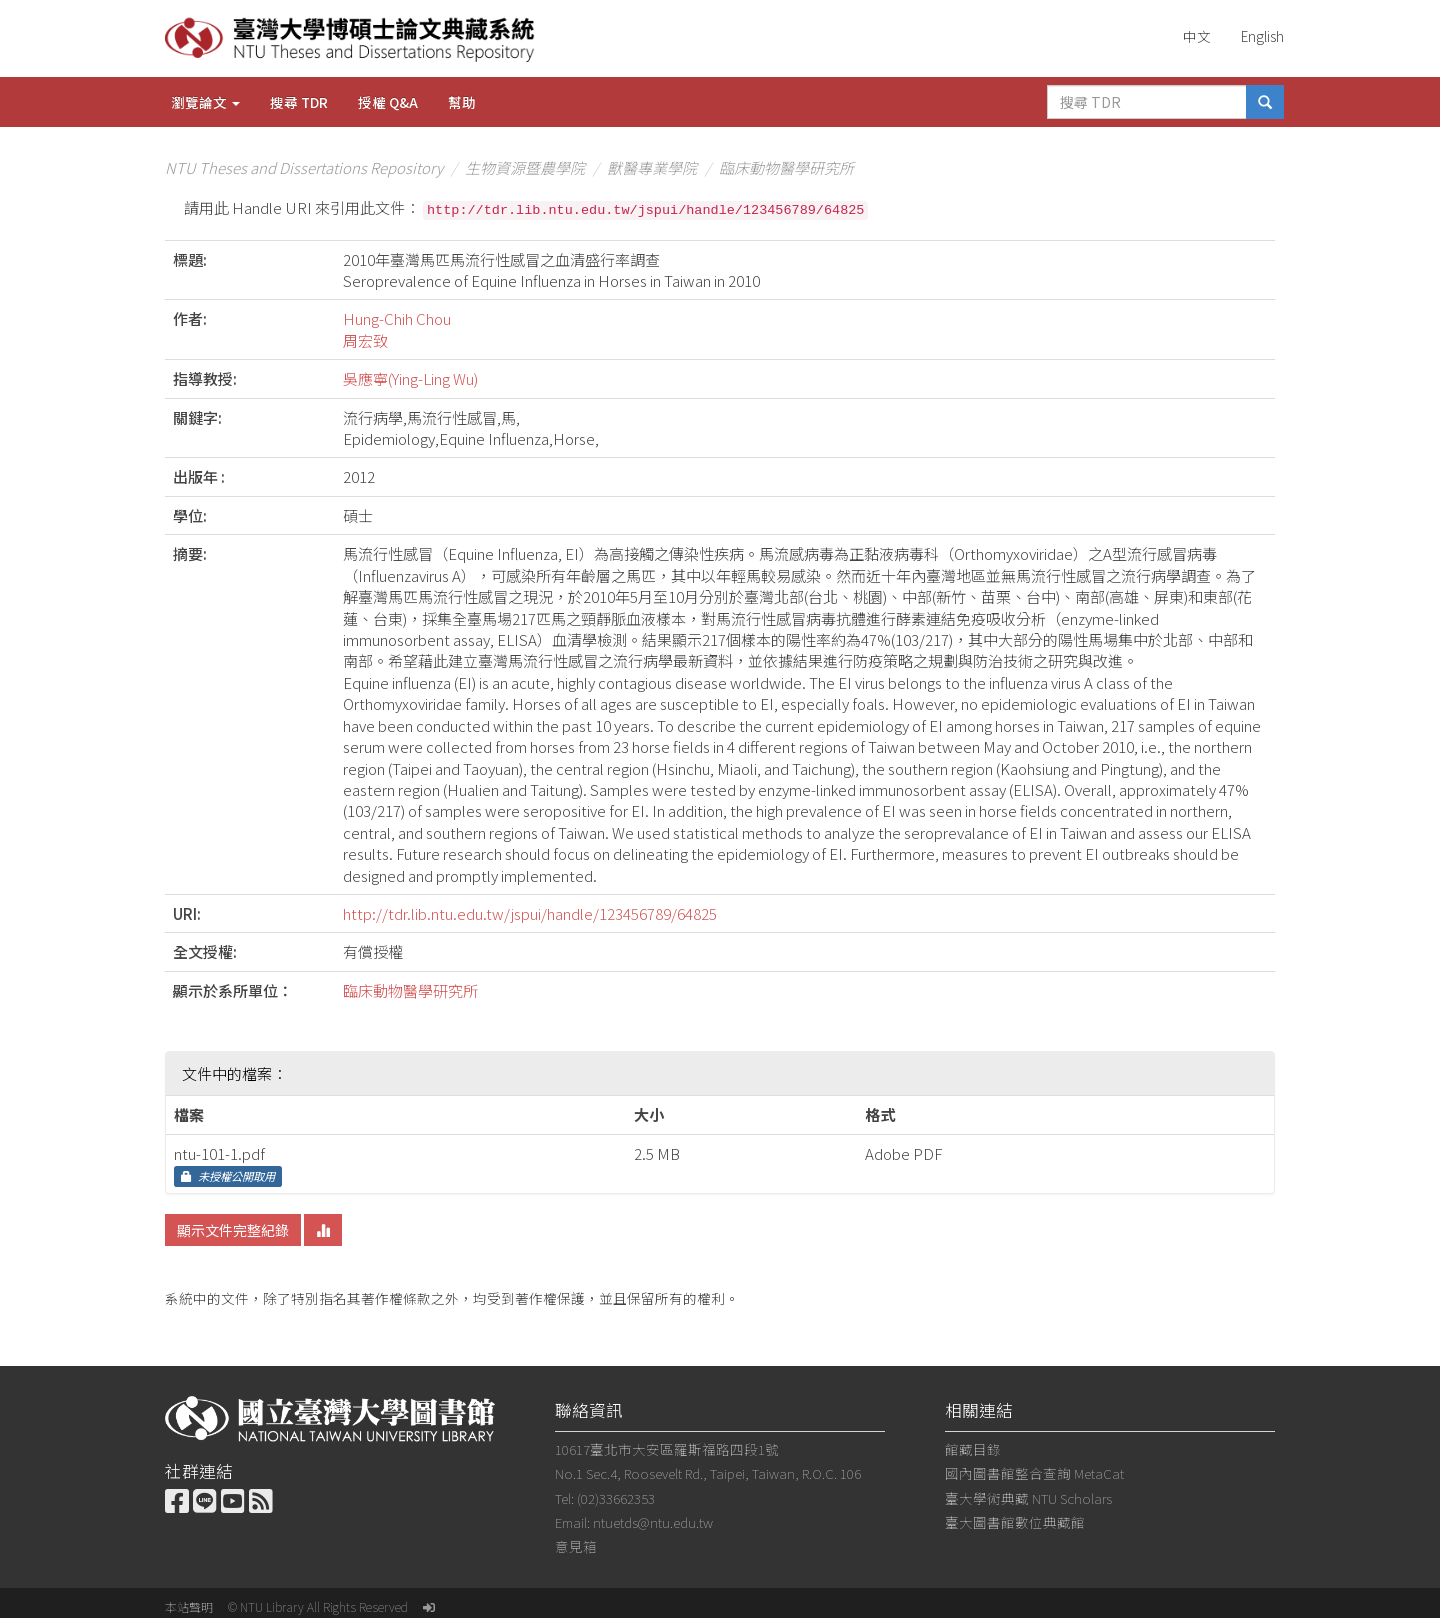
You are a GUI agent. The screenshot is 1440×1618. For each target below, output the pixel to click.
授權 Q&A (388, 102)
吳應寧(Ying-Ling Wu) (410, 378)
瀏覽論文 (205, 102)
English (1262, 36)
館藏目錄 (973, 1449)
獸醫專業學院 (652, 167)
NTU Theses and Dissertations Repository (304, 167)
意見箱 (576, 1546)
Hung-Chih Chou (397, 318)
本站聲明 (189, 1606)
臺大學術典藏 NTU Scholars (1028, 1498)
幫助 (462, 102)
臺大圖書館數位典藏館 (1015, 1522)
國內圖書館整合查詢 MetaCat (1034, 1473)
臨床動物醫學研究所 (786, 167)
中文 (1197, 36)
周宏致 (365, 340)
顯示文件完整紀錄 (233, 1230)
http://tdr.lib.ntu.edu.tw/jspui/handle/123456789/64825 (530, 913)
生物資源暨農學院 (525, 167)
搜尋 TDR (299, 102)
